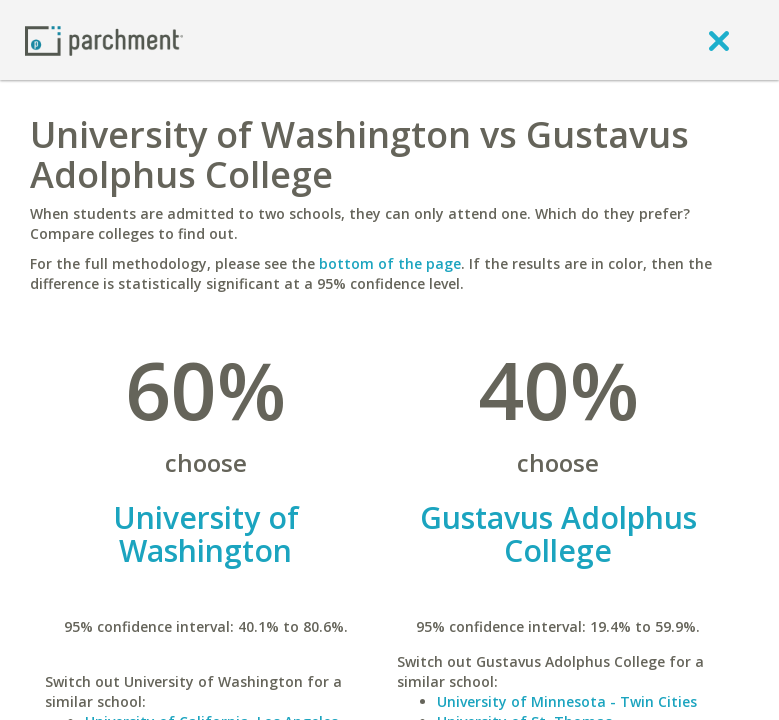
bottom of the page (390, 263)
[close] (719, 40)
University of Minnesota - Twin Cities (567, 701)
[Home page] (104, 39)
